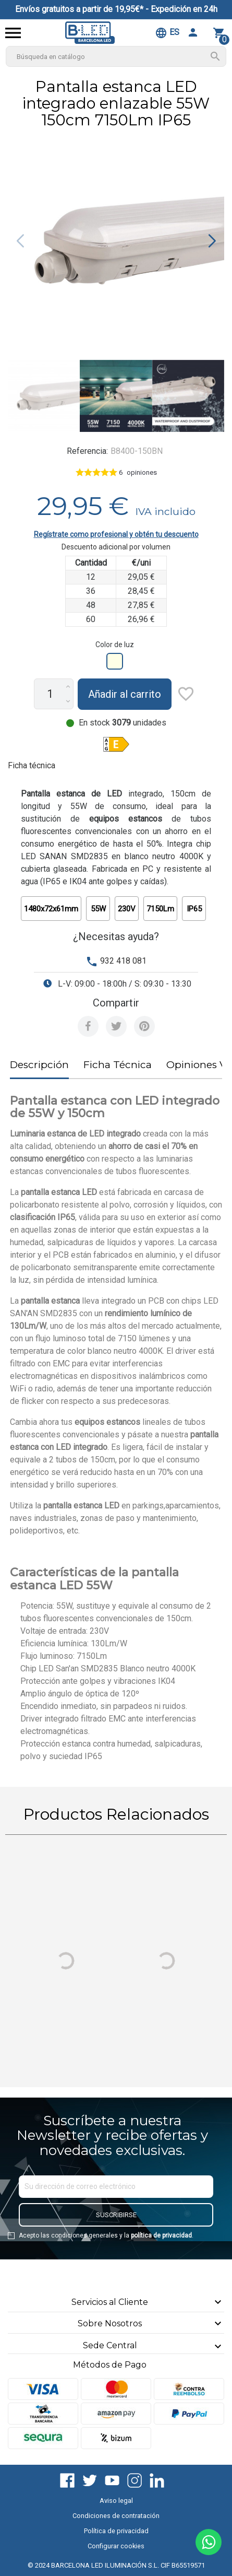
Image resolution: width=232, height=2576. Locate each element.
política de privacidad (161, 2235)
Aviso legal (116, 2500)
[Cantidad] (49, 694)
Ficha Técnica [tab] (117, 1065)
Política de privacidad (116, 2531)
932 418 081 (123, 961)
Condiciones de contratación (116, 2516)
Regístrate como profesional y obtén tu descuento (116, 534)
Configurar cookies (116, 2546)
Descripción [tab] (39, 1065)
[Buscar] (116, 56)
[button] (212, 240)
